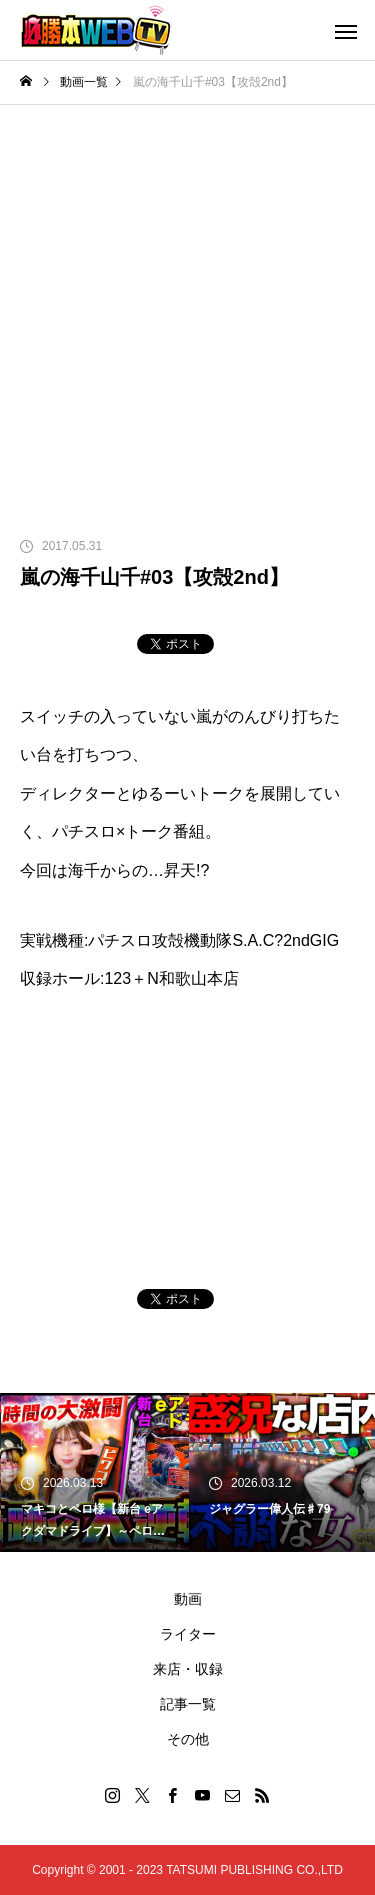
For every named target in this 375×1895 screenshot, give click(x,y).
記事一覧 (188, 1704)
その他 (188, 1739)
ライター (188, 1634)
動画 (188, 1599)
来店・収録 (188, 1669)
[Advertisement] (187, 302)
